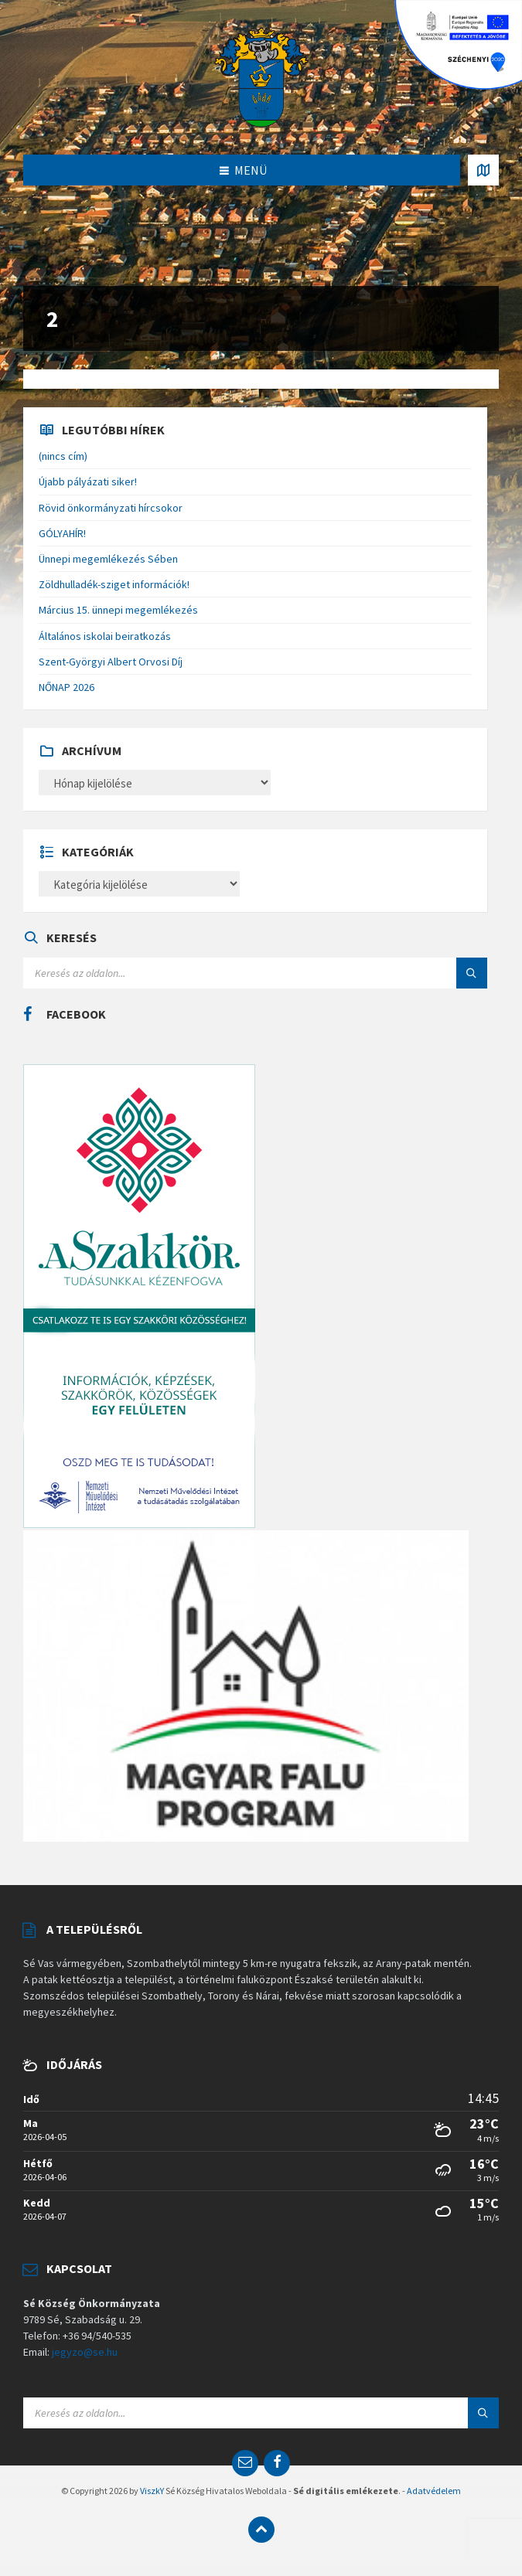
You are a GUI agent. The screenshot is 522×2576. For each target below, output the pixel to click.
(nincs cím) (63, 456)
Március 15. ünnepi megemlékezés (118, 610)
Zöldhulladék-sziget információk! (114, 584)
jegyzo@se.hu (85, 2352)
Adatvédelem (434, 2490)
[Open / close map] (483, 170)
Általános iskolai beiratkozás (105, 636)
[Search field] (216, 973)
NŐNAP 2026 (66, 687)
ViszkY (152, 2490)
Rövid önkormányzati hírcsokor (111, 508)
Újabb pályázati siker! (88, 481)
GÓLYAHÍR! (62, 533)
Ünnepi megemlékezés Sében (108, 559)
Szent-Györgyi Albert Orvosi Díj (111, 662)
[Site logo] (261, 75)
